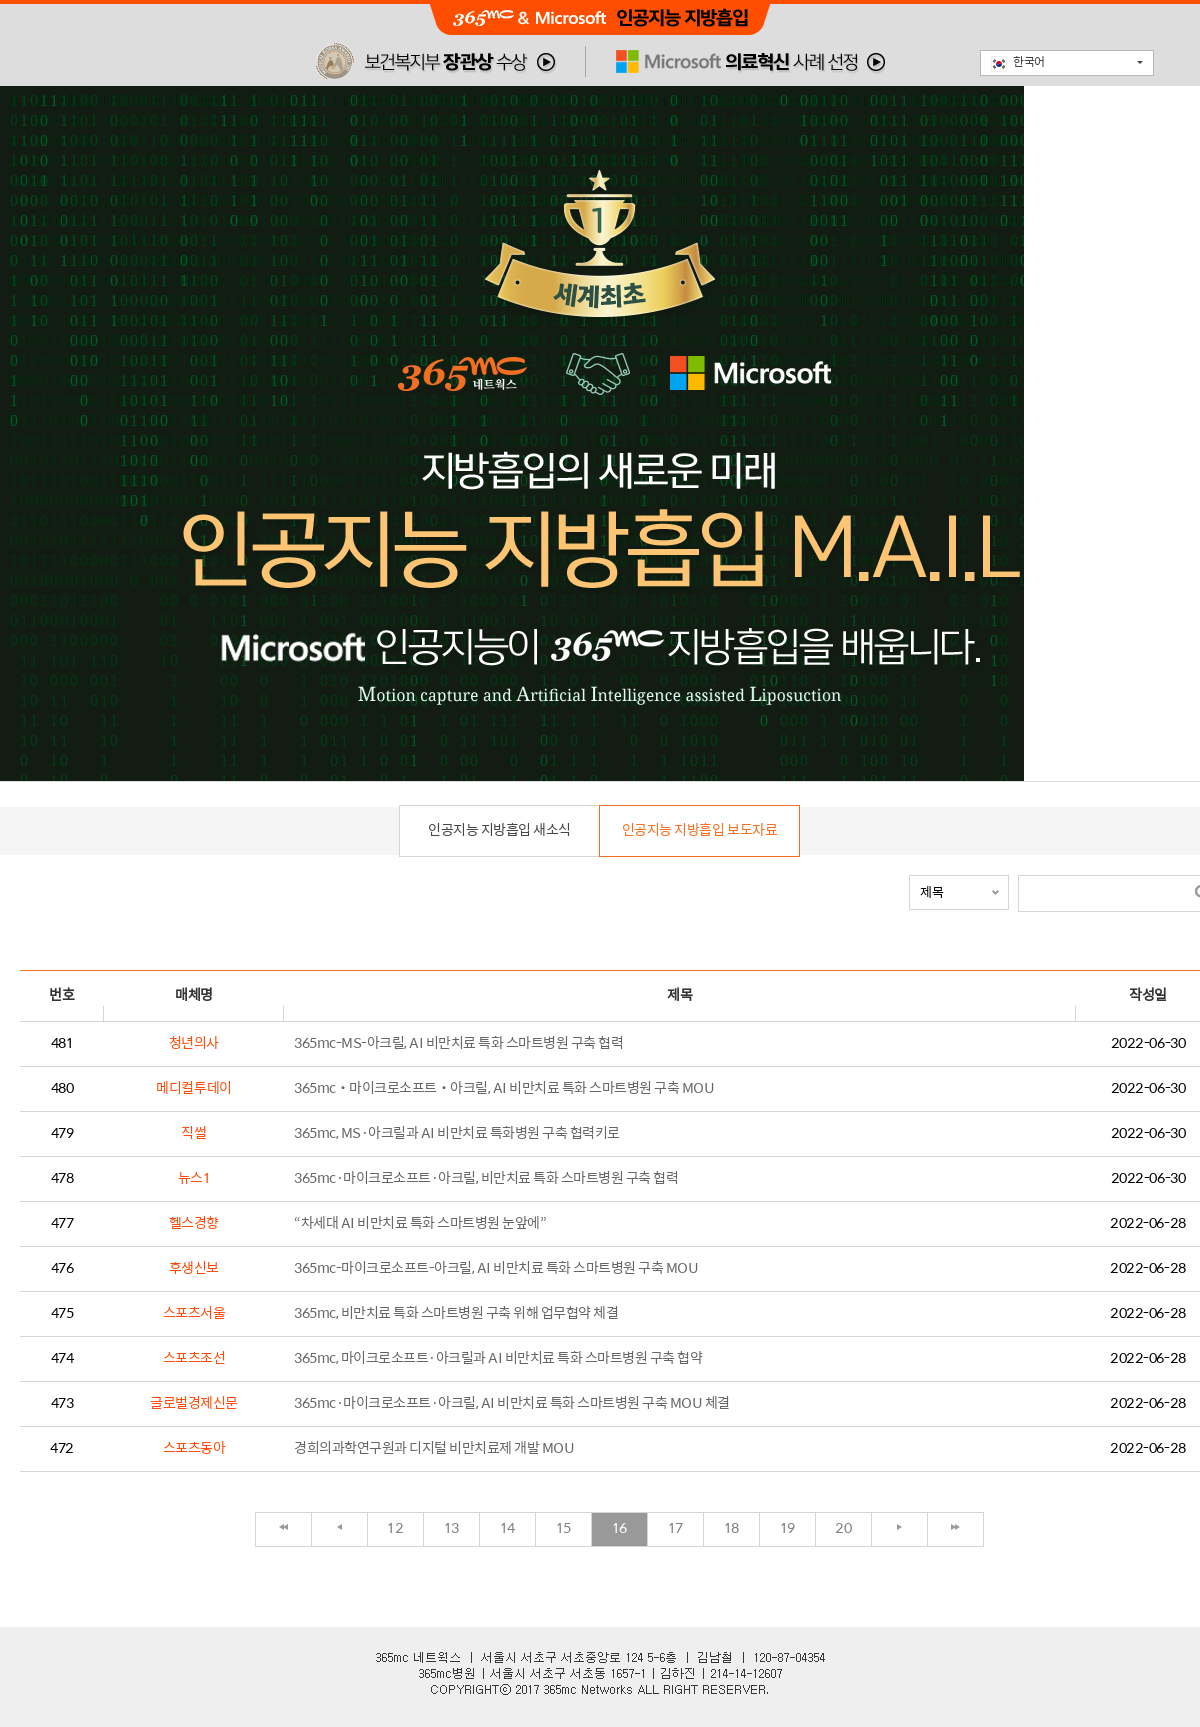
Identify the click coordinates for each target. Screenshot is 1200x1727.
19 (787, 1528)
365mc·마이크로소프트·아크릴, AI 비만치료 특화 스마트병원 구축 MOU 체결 (512, 1403)
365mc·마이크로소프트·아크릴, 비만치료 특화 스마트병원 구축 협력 (486, 1178)
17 (675, 1528)
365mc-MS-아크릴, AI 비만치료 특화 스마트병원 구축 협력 (458, 1043)
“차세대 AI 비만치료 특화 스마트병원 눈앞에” (420, 1223)
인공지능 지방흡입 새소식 (499, 830)
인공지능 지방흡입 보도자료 (699, 830)
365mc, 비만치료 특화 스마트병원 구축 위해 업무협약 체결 (456, 1313)
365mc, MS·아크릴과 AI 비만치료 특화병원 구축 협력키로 (457, 1133)
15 (563, 1528)
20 (843, 1528)
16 (619, 1528)
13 (451, 1528)
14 (507, 1528)
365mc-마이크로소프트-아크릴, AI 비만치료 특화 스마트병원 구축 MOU (496, 1268)
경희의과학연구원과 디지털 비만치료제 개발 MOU (434, 1448)
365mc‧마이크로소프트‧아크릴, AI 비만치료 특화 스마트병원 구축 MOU (504, 1088)
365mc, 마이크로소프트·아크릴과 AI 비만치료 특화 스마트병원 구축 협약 (498, 1358)
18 (731, 1528)
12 (395, 1528)
